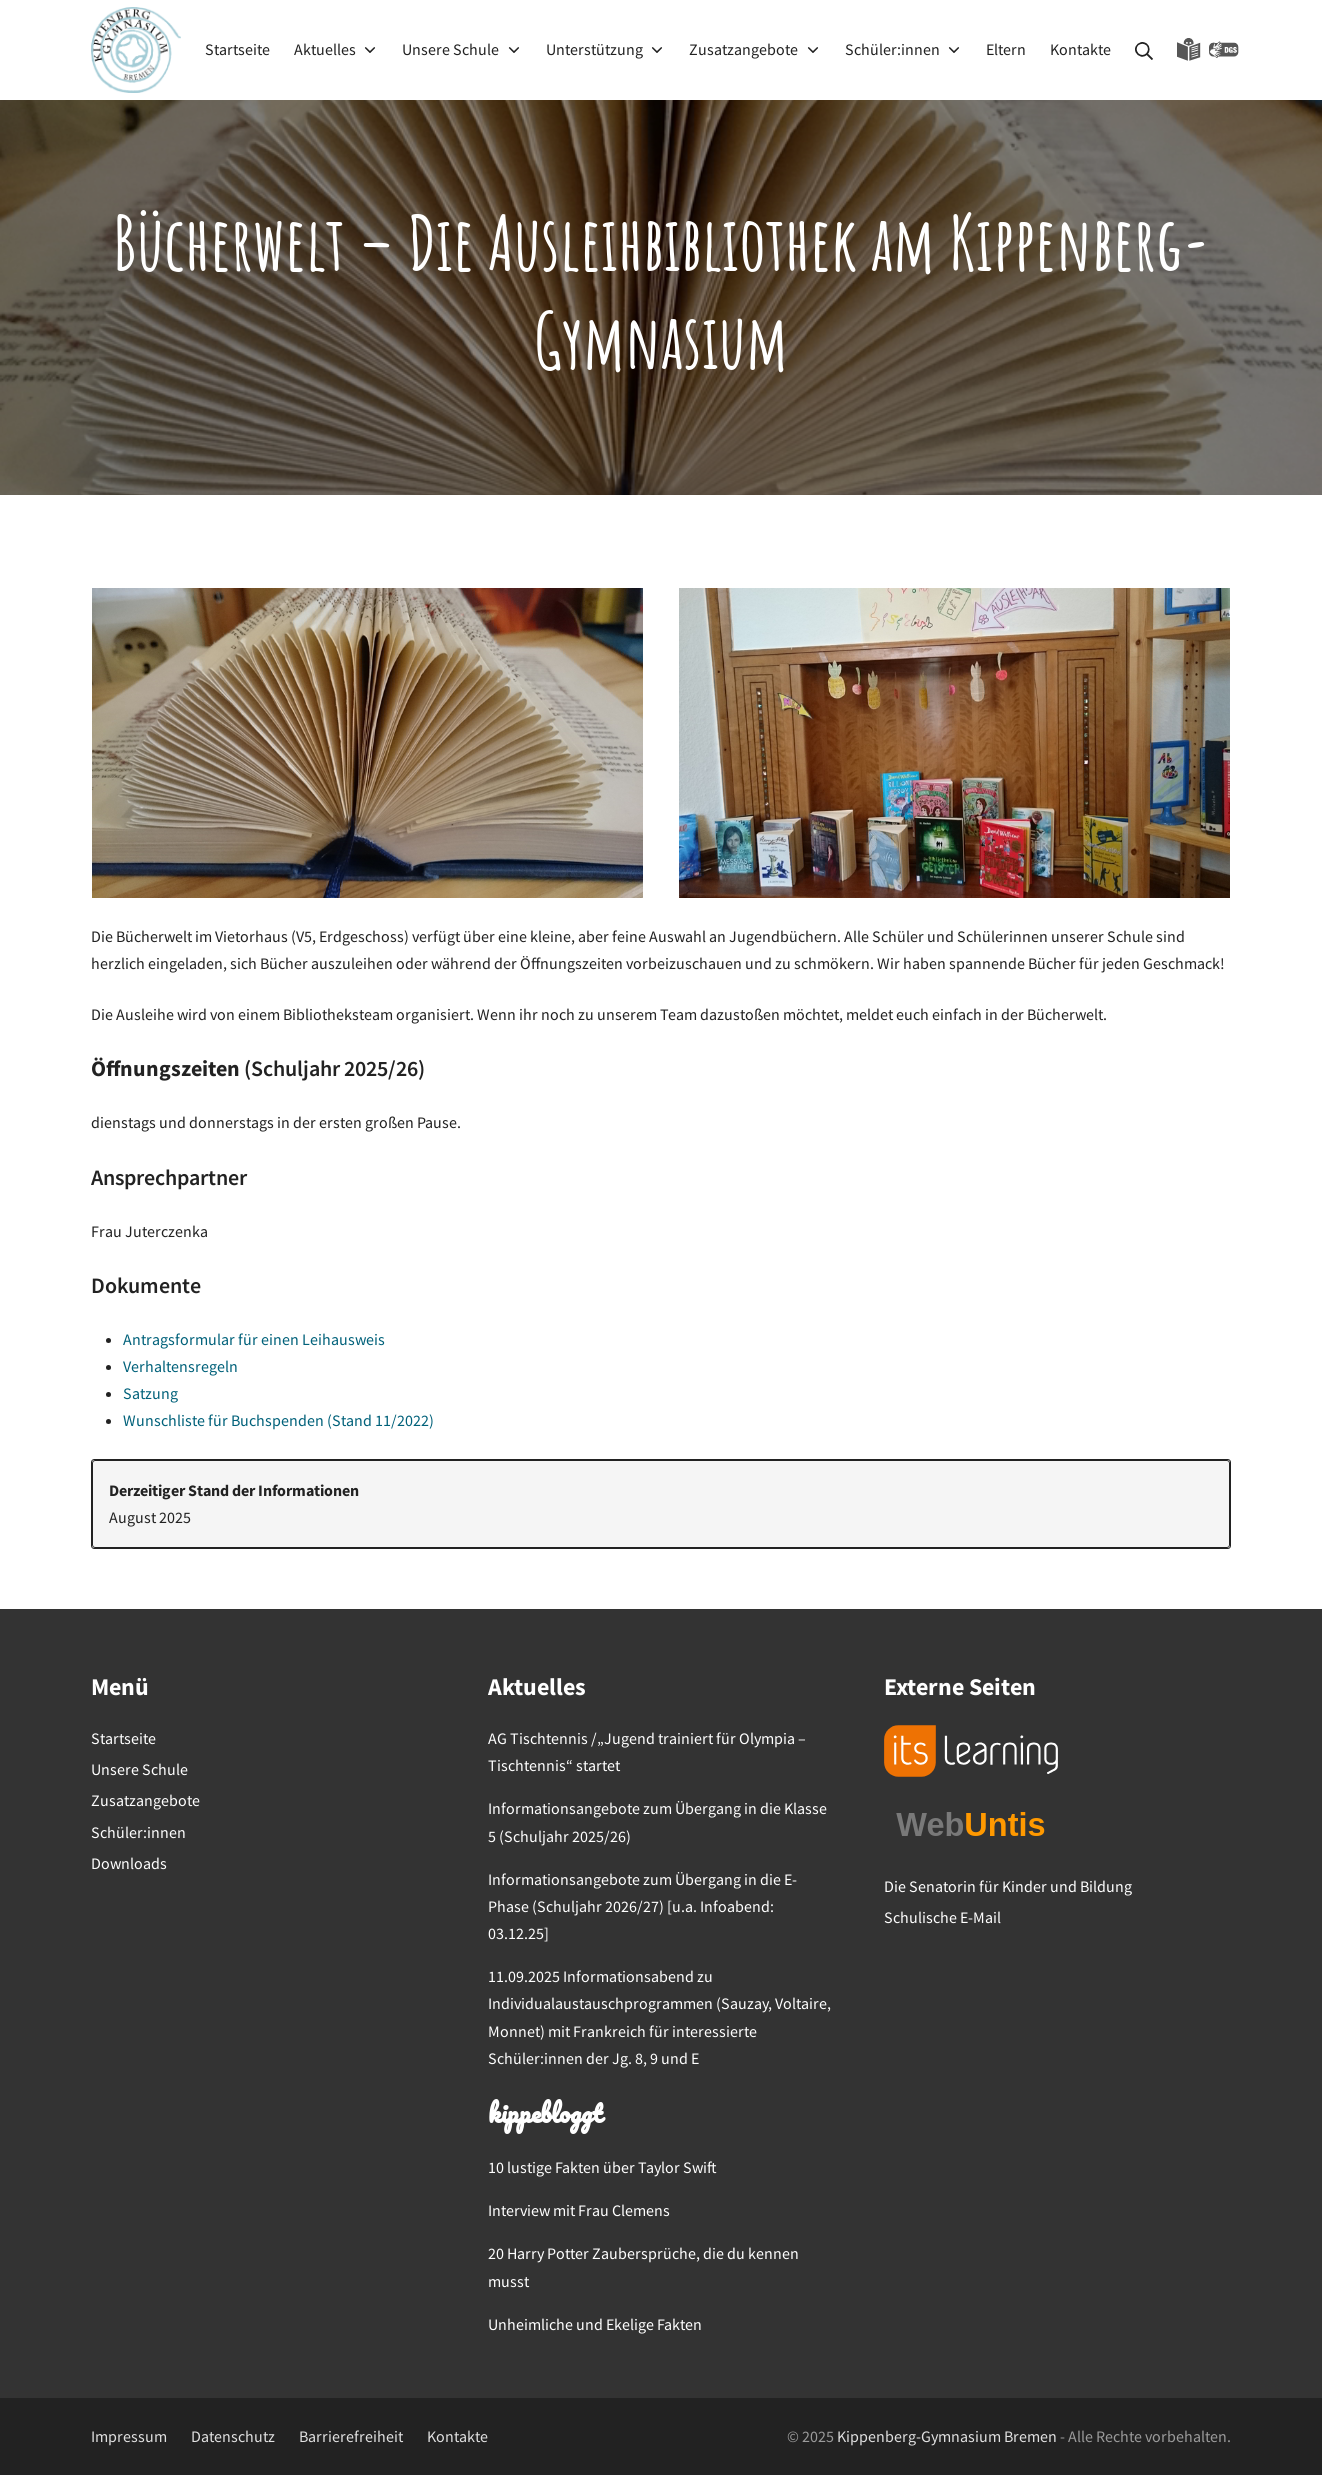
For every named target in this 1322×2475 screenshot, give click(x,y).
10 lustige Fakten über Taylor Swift (602, 2167)
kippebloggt (544, 2116)
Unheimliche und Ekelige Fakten (595, 2324)
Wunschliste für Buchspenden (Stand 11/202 (272, 1420)
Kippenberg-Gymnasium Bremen (947, 2436)
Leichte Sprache (1189, 50)
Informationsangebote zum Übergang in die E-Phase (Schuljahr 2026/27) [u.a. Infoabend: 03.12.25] (642, 1906)
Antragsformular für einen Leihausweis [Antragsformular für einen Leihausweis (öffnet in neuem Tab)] (254, 1339)
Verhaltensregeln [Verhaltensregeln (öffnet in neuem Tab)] (180, 1366)
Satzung (150, 1393)
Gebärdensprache (1224, 50)
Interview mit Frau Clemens (579, 2210)
